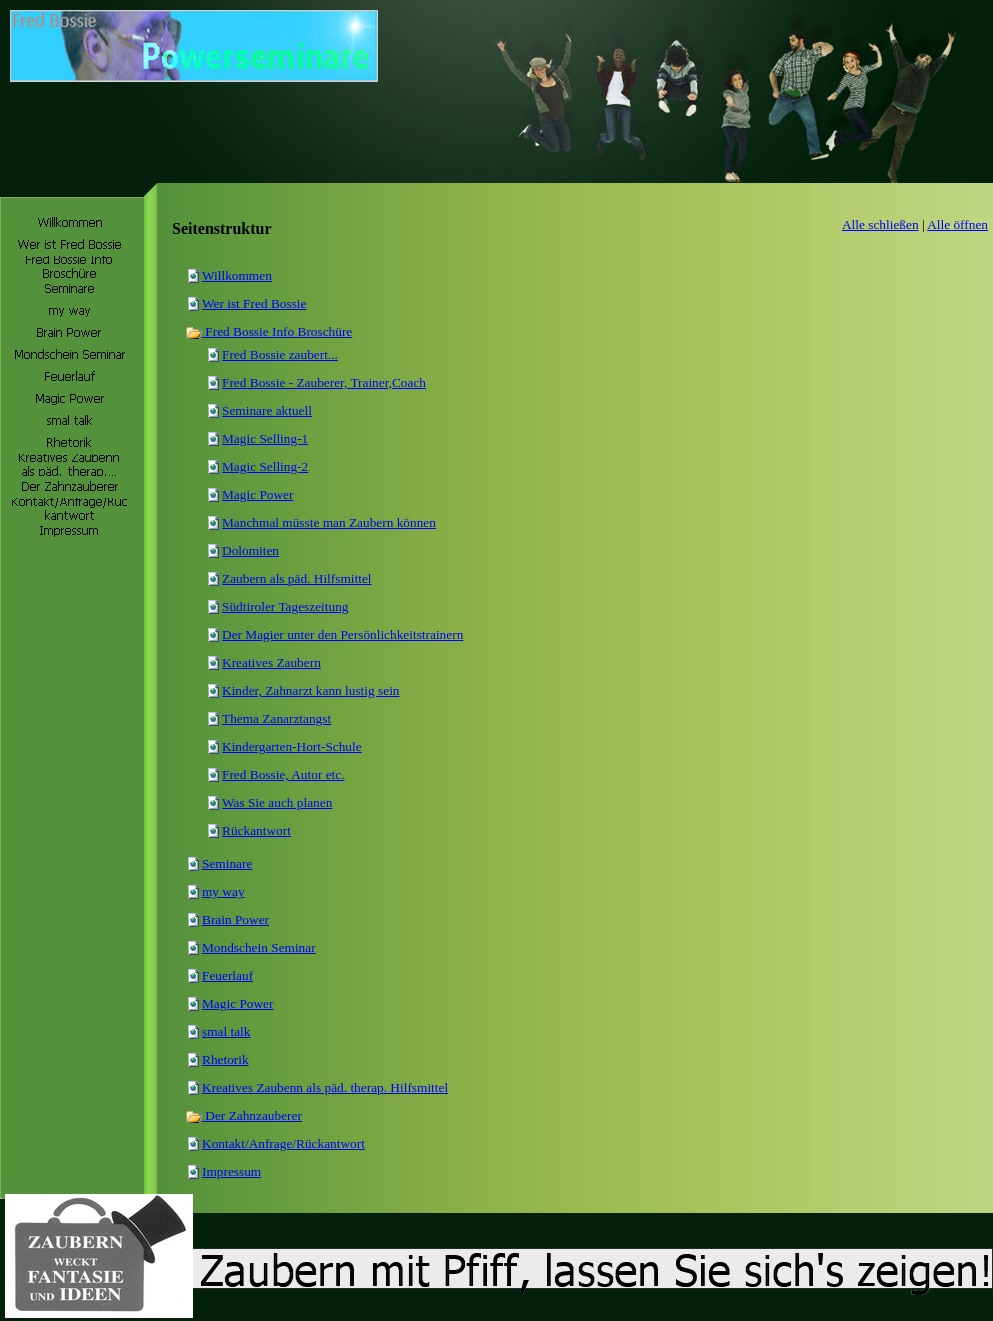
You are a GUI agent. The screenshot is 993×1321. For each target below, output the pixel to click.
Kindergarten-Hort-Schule (292, 746)
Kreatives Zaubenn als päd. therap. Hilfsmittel (325, 1087)
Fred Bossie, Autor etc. (283, 774)
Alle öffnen (957, 224)
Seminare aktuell (267, 410)
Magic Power (257, 494)
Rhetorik (225, 1059)
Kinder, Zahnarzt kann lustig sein (311, 690)
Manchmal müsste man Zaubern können (329, 522)
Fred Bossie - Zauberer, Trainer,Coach (324, 382)
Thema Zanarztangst (276, 718)
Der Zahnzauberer (243, 1115)
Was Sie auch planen (277, 802)
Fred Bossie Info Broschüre (268, 331)
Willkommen (237, 275)
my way (223, 891)
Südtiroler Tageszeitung (285, 606)
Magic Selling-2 (265, 466)
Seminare (227, 863)
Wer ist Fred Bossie (254, 303)
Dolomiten (250, 550)
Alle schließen (880, 224)
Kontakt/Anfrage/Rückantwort (283, 1143)
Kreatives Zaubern (271, 662)
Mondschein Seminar (259, 947)
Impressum (231, 1171)
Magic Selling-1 (265, 438)
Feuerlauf (227, 975)
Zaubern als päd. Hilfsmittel (297, 578)
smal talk (226, 1031)
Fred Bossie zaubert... (280, 354)
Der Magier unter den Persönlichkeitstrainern (342, 634)
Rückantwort (256, 830)
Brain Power (235, 919)
